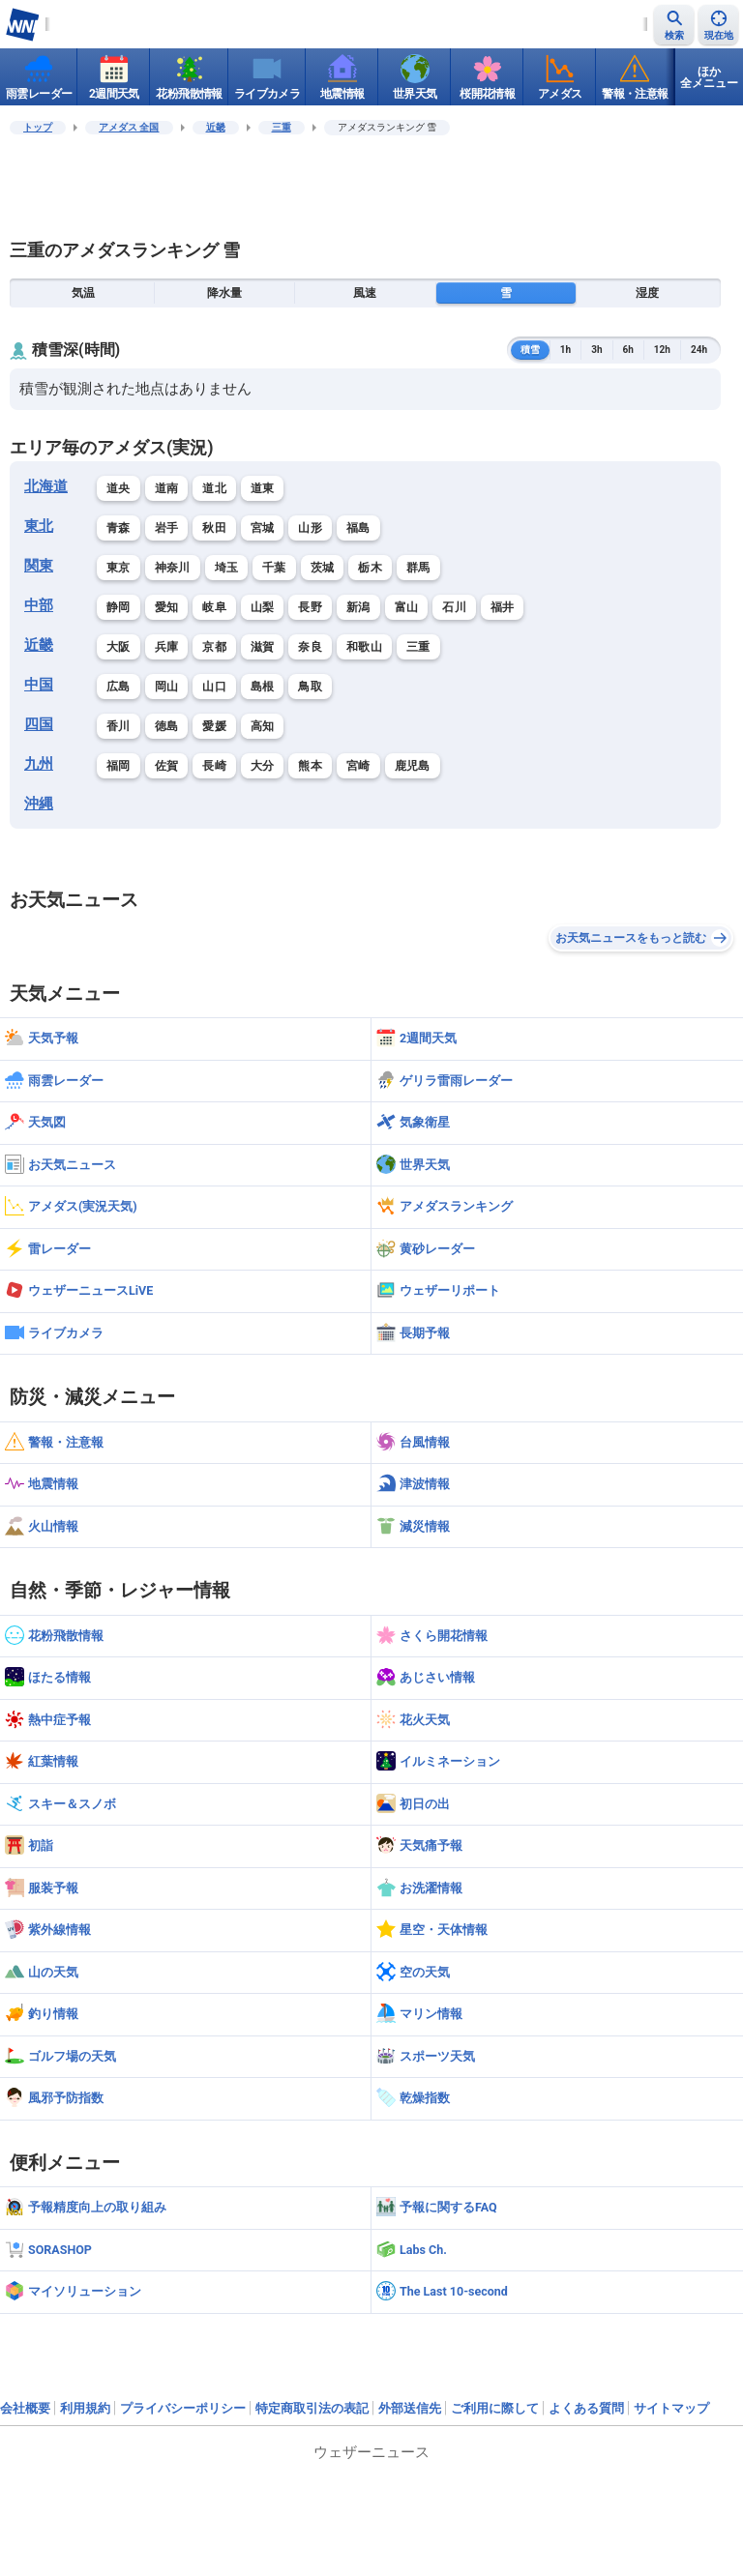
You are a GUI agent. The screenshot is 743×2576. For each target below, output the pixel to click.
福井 (502, 607)
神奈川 (173, 567)
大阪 (118, 647)
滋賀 (263, 647)
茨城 (323, 567)
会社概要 (25, 2408)
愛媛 (214, 726)
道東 (263, 488)
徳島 (167, 726)
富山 (407, 607)
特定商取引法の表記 (312, 2408)
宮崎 (358, 766)
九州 (38, 764)
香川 (118, 726)
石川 (454, 607)
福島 (358, 528)
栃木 (370, 567)
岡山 (167, 686)
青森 (118, 528)
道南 (167, 488)
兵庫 (167, 647)
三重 (281, 127)
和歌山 (364, 647)
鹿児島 (413, 766)
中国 (38, 684)
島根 (263, 686)
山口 (214, 686)
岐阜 (214, 607)
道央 (118, 488)
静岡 (118, 607)
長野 (310, 607)
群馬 (418, 567)
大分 (263, 766)
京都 (214, 647)
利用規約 (85, 2408)
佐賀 (167, 766)
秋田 (214, 528)
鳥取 (310, 686)
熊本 (310, 766)
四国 (38, 724)
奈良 (310, 647)
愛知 (167, 607)
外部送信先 (409, 2408)
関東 (38, 565)
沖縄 (38, 803)
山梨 (263, 607)
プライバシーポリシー (183, 2408)
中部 (38, 605)
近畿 (215, 127)
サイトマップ (671, 2408)
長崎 (214, 766)
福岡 (118, 766)
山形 (310, 528)
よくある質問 (586, 2408)
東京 (118, 567)
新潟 (358, 607)
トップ (37, 127)
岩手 (167, 528)
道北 (214, 488)
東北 (38, 526)
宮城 (263, 528)
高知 (263, 726)
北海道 (46, 486)
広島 (118, 686)
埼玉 (227, 567)
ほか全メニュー (709, 77)
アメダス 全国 (129, 127)
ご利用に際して (495, 2408)
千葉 (274, 567)
